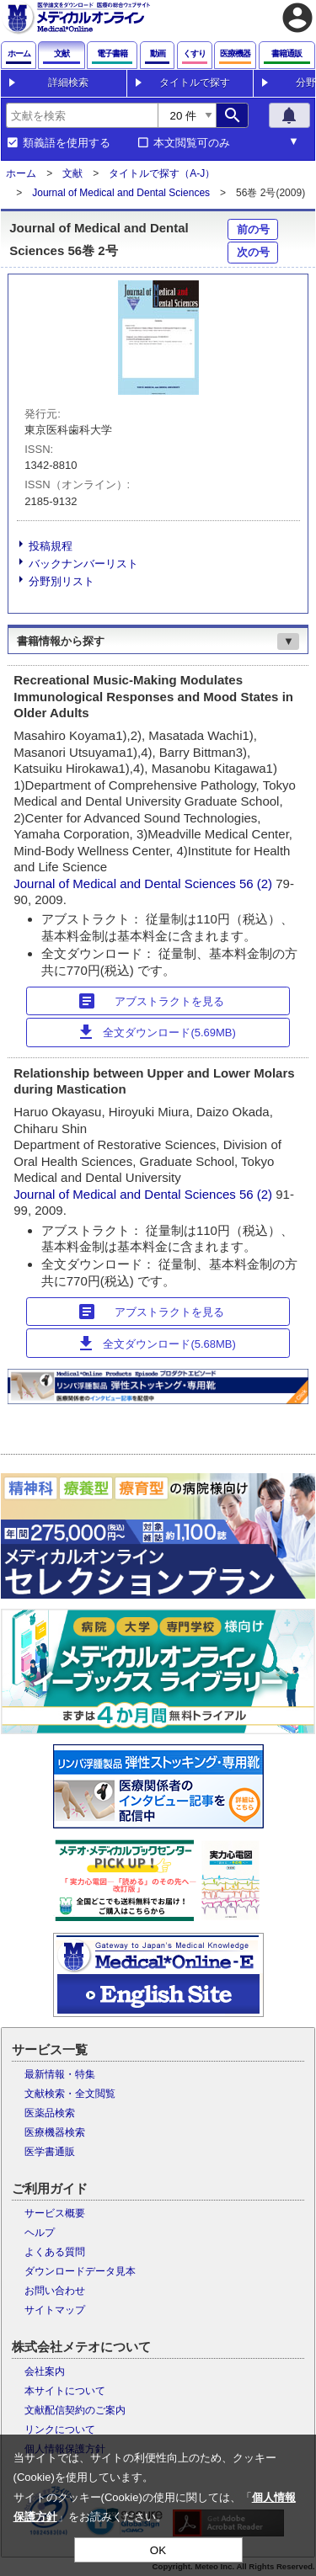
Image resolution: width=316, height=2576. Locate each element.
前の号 (253, 229)
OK (158, 2550)
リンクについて (59, 2429)
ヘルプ (39, 2232)
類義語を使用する (66, 143)
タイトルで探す (194, 82)
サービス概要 (54, 2213)
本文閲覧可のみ (191, 143)
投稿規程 (50, 546)
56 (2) (257, 883)
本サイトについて (64, 2391)
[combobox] (82, 115)
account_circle (297, 17)
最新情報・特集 (59, 2074)
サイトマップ (54, 2310)
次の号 (253, 252)
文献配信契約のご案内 (75, 2410)
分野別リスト (61, 581)
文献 (72, 173)
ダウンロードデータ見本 (80, 2271)
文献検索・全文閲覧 (69, 2094)
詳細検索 (68, 82)
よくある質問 (54, 2252)
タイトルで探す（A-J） (162, 173)
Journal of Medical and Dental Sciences (121, 193)
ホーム (21, 173)
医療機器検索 (54, 2132)
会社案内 (44, 2371)
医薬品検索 (49, 2113)
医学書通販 (49, 2152)
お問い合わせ (54, 2291)
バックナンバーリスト (83, 563)
